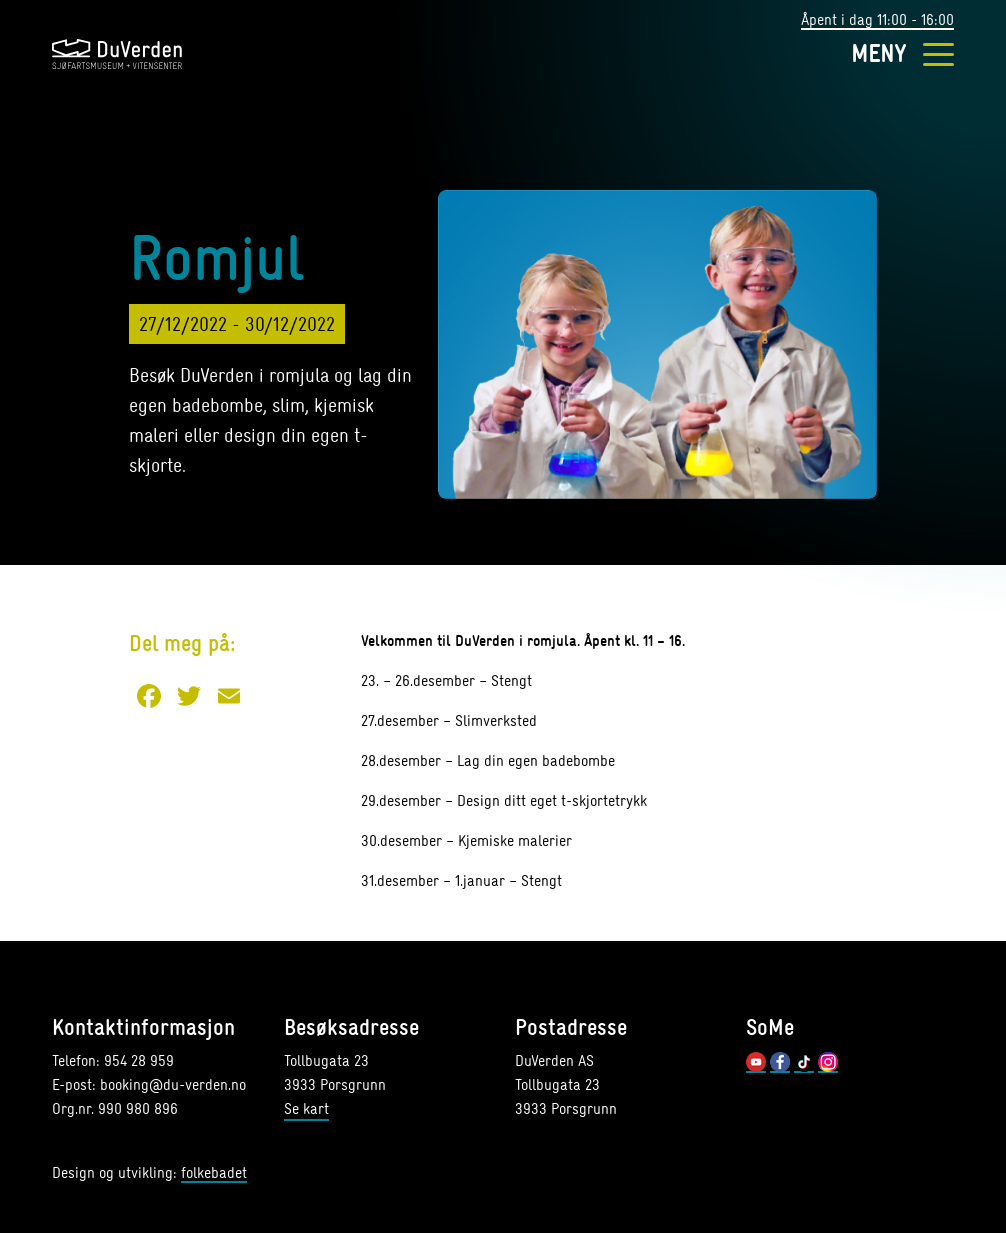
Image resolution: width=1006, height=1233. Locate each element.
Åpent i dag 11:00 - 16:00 (877, 21)
